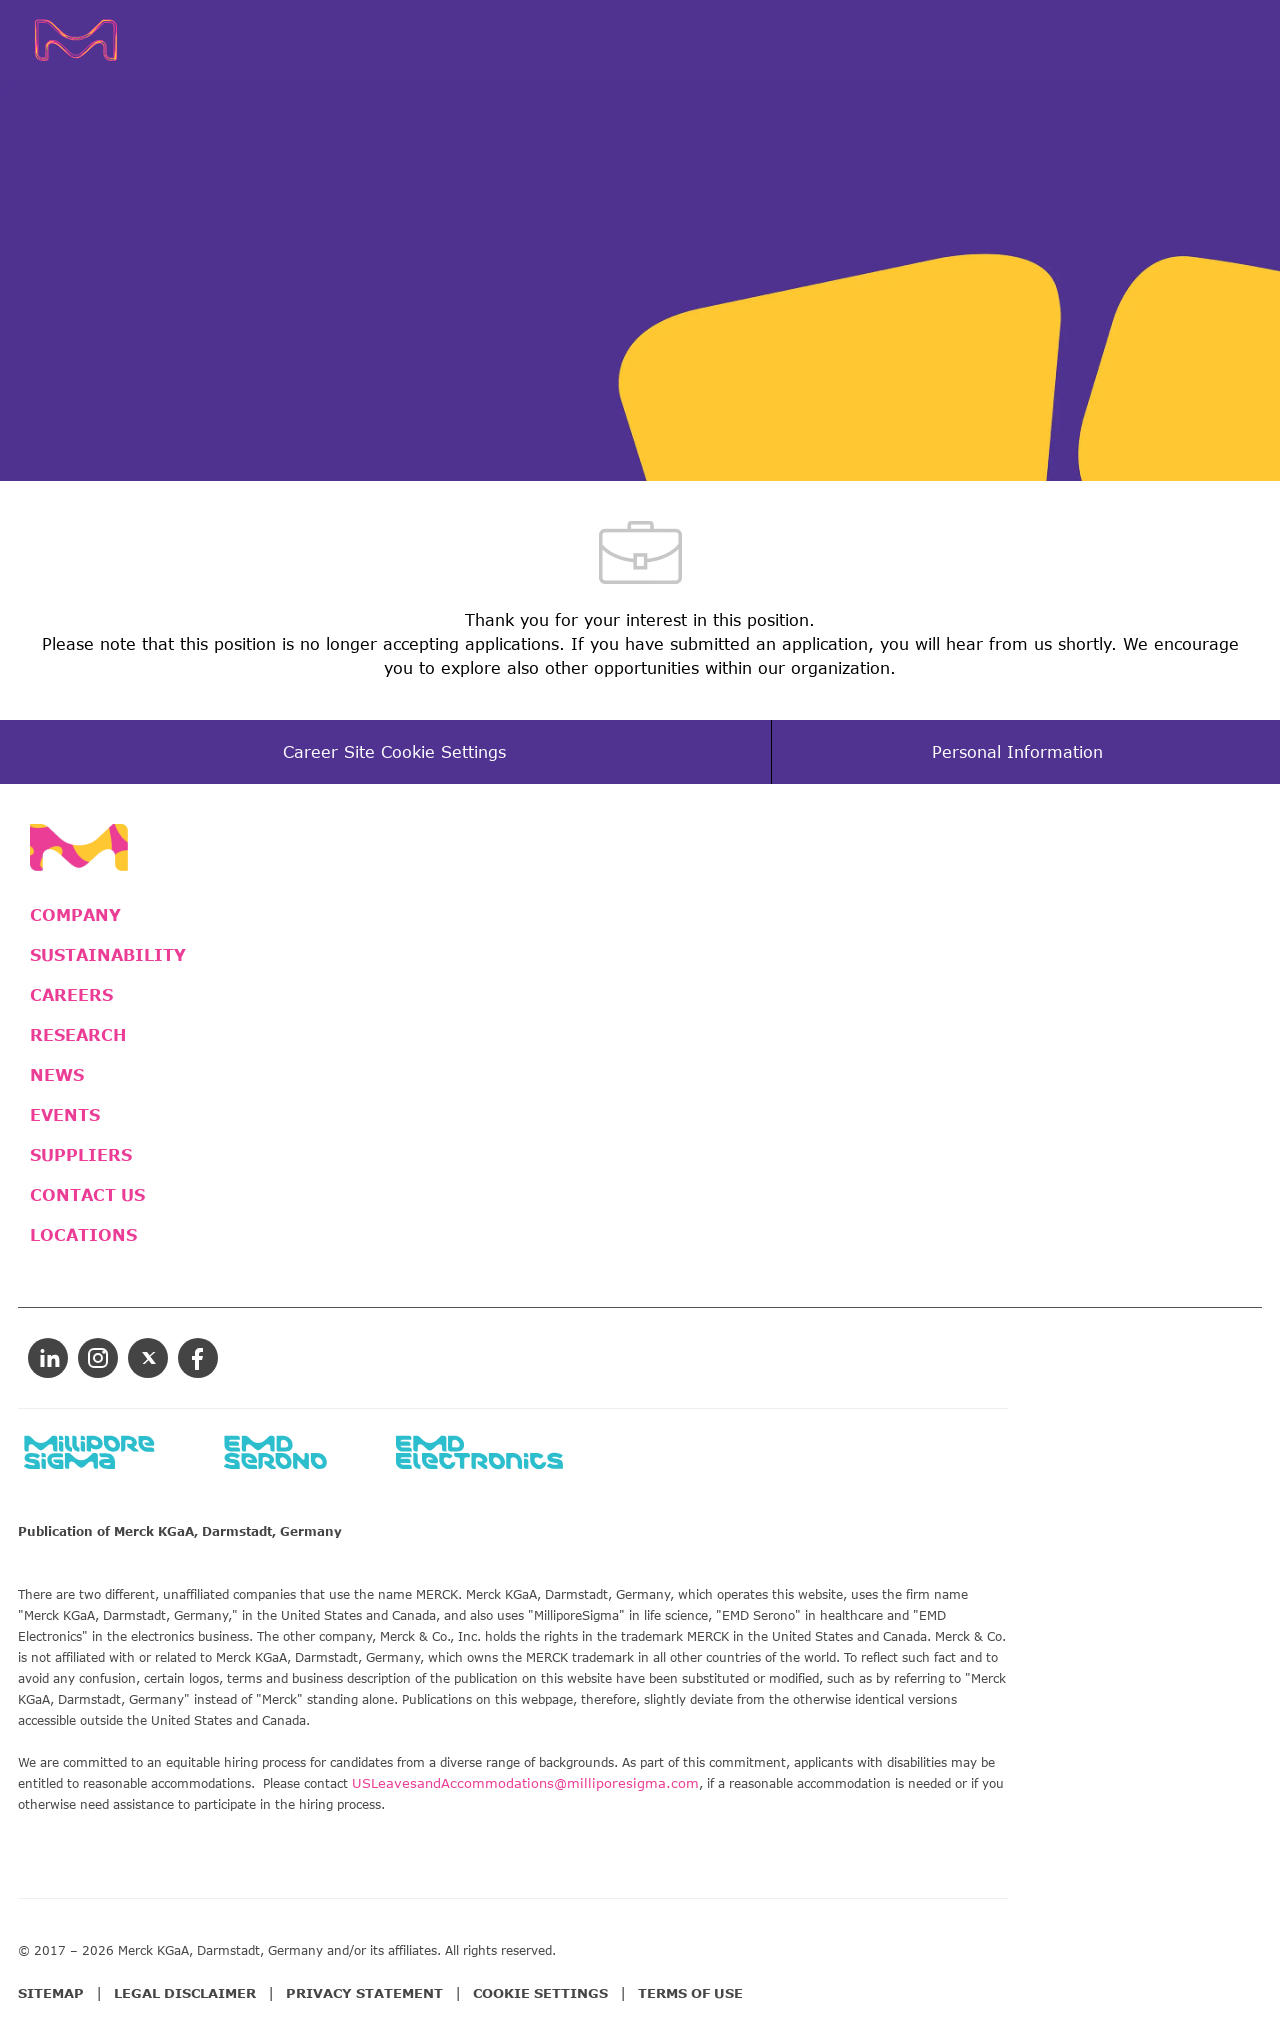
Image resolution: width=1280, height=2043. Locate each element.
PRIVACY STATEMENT (364, 1993)
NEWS (57, 1075)
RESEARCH (78, 1035)
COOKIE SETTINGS (540, 1993)
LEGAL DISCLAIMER (185, 1993)
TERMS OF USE (690, 1993)
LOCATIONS (83, 1235)
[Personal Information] (1017, 752)
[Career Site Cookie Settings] (394, 752)
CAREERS (71, 995)
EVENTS (65, 1115)
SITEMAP (51, 1993)
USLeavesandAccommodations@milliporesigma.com (525, 1783)
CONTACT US (87, 1195)
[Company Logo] (106, 40)
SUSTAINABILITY (108, 955)
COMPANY (75, 915)
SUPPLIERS (81, 1155)
